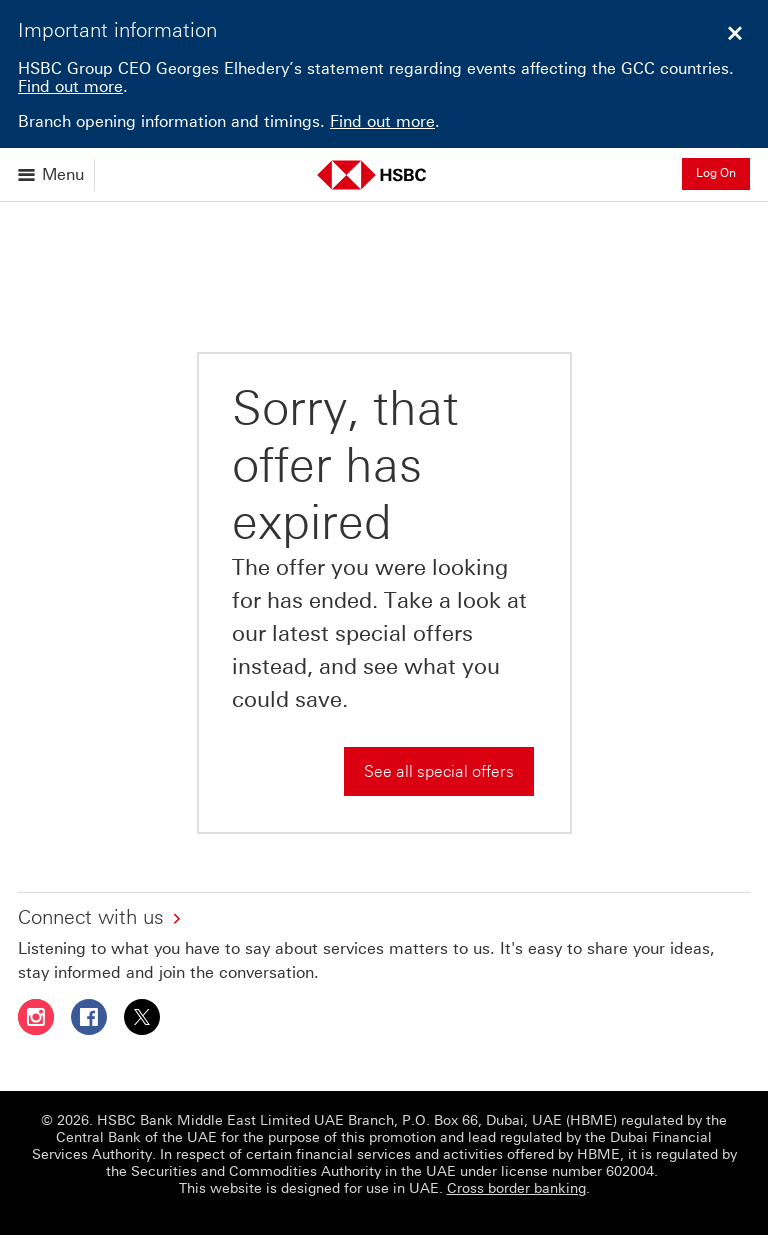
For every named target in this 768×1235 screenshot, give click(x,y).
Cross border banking (516, 1188)
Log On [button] (716, 173)
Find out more (70, 86)
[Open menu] (52, 174)
